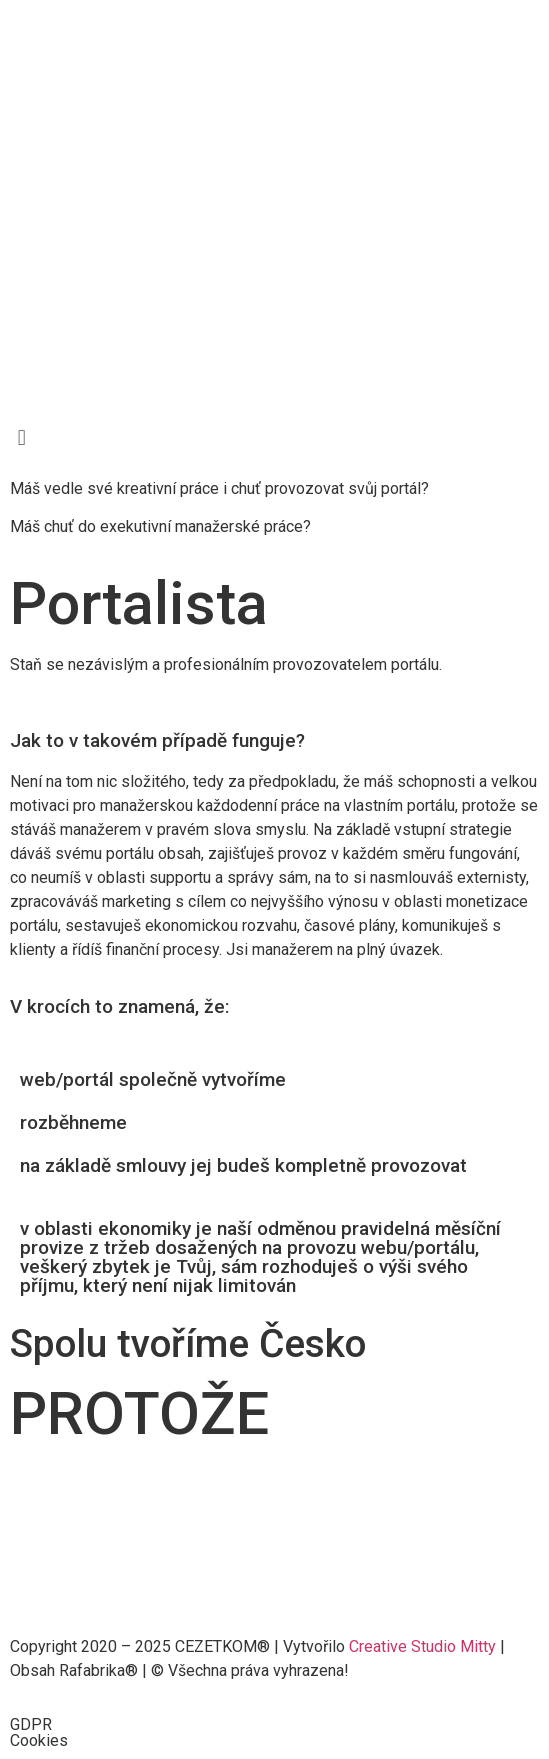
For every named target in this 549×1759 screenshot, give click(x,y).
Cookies (39, 1740)
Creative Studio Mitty (422, 1646)
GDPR (31, 1724)
